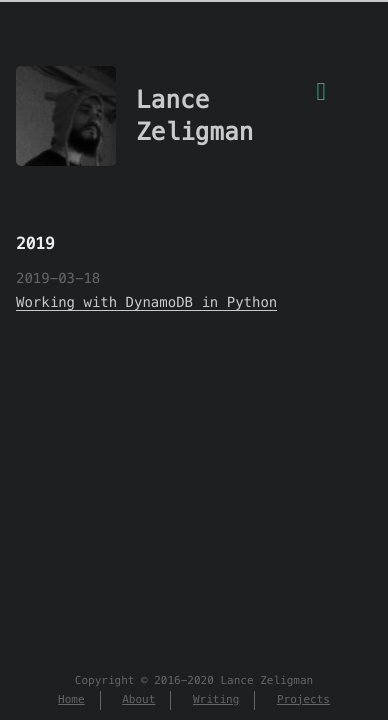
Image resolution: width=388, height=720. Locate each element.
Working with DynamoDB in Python (146, 302)
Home (71, 700)
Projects (303, 700)
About (138, 700)
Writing (216, 700)
